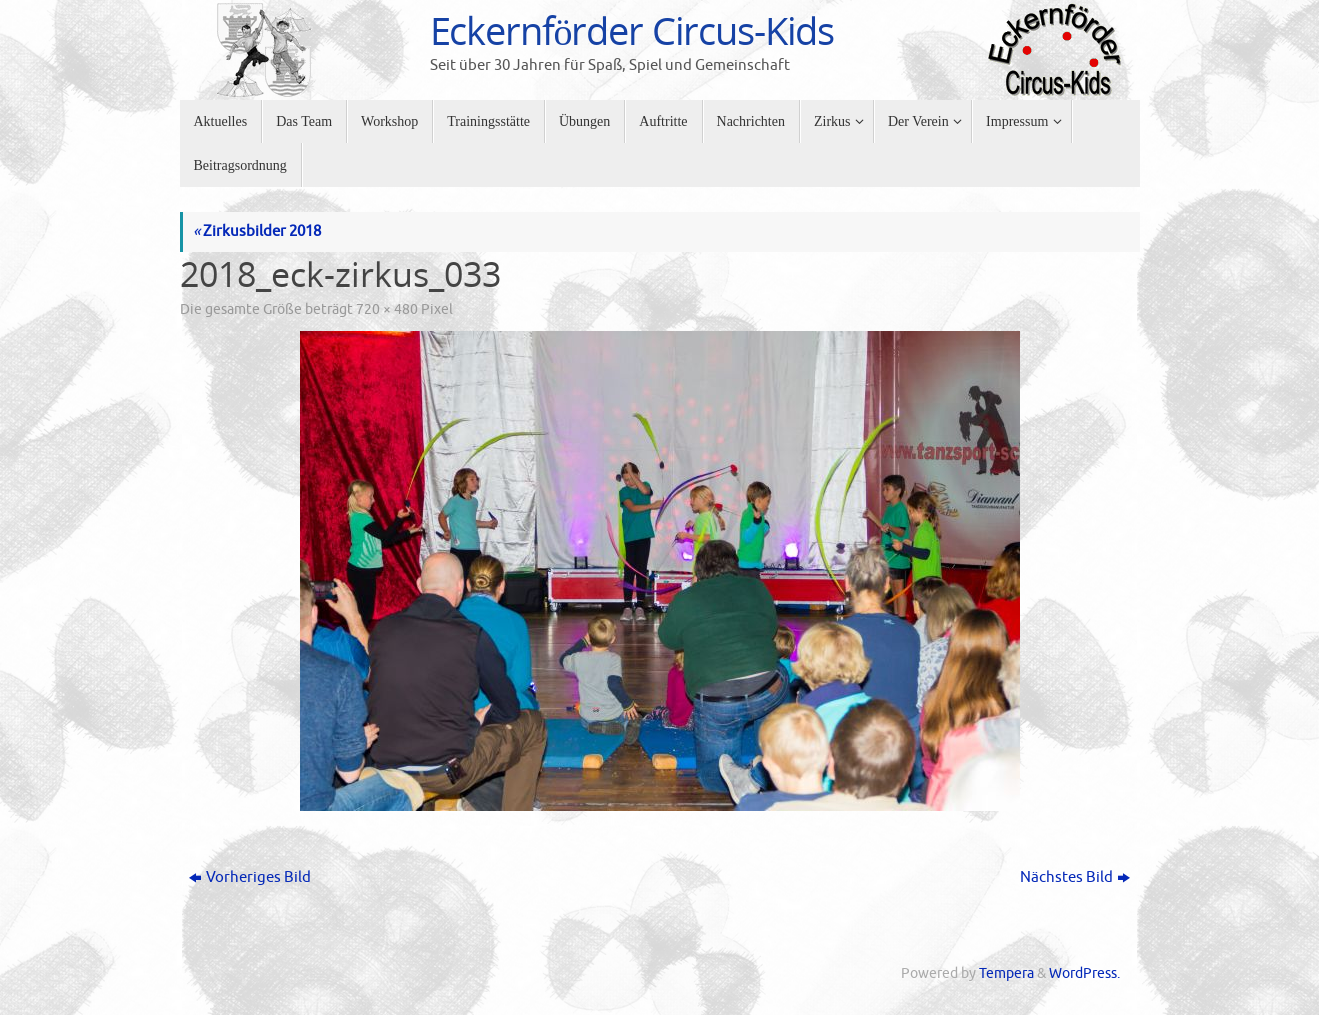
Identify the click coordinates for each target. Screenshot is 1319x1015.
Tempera (1006, 973)
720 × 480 (387, 309)
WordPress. (1084, 973)
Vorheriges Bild (250, 877)
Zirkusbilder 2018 (257, 231)
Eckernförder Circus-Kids (632, 31)
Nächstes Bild (1075, 877)
